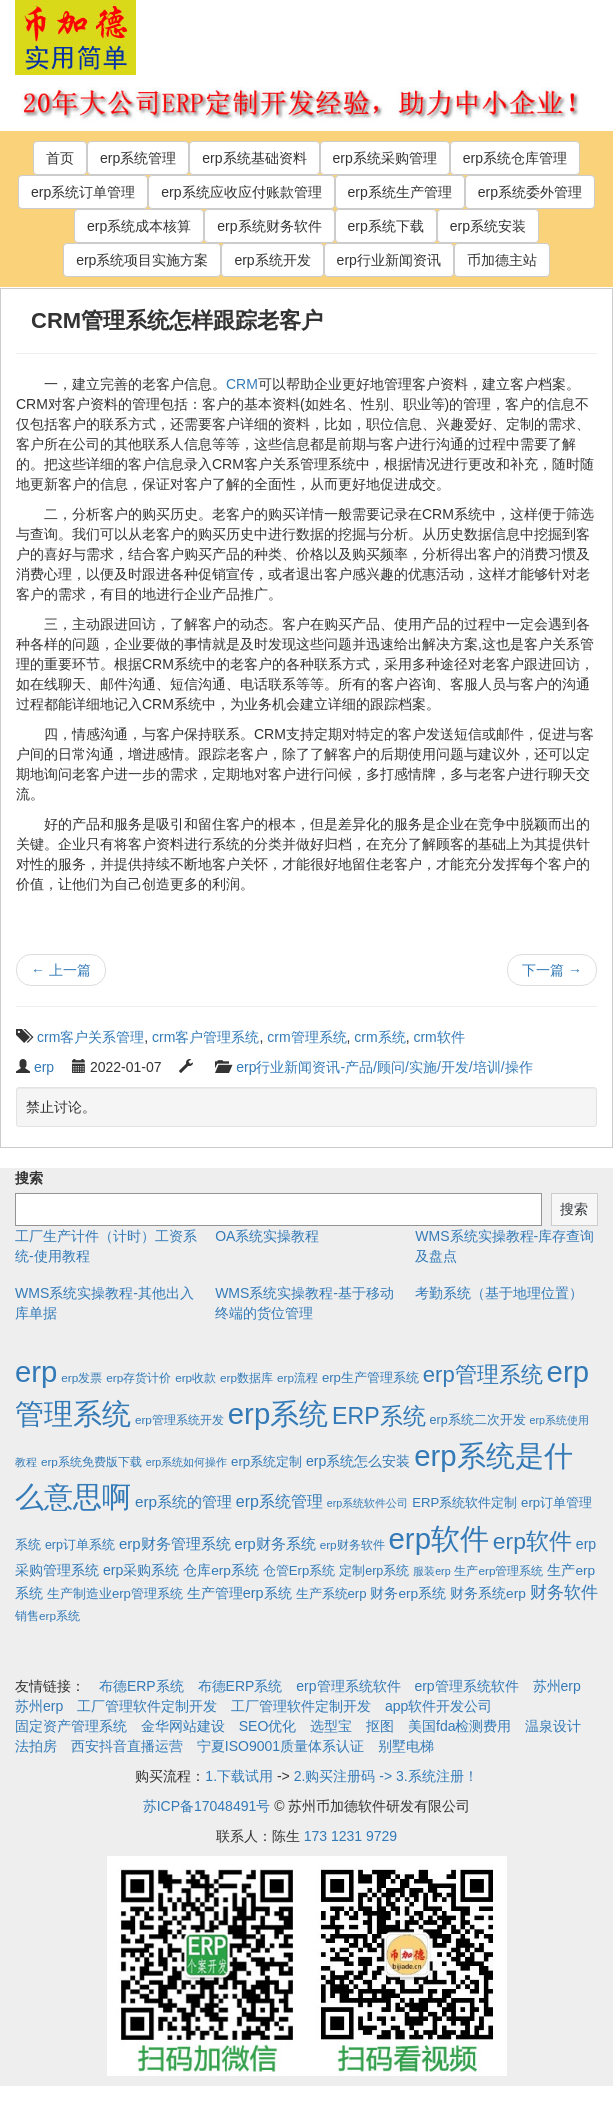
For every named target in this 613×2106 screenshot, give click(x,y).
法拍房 (36, 1746)
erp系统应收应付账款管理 (241, 192)
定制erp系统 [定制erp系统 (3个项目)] (374, 1571)
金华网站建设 (183, 1726)
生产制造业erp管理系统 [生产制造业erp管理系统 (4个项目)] (115, 1593)
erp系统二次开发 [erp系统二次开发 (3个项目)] (478, 1420)
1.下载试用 (239, 1776)
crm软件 (438, 1037)
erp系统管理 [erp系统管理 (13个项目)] (279, 1501)
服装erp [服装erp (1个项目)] (431, 1571)
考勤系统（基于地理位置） (499, 1293)
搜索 (29, 1178)
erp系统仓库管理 (515, 158)
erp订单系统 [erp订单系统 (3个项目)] (80, 1545)
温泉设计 (553, 1726)
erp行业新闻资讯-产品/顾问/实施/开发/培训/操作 (384, 1067)
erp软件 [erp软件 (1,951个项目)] (439, 1538)
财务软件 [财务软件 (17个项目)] (564, 1592)
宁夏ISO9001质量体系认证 (280, 1746)
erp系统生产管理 (400, 192)
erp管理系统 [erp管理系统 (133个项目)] (483, 1374)
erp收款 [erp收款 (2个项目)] (195, 1377)
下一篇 (552, 970)
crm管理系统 (306, 1037)
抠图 (380, 1726)
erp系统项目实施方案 (142, 260)
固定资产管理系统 (71, 1726)
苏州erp (557, 1686)
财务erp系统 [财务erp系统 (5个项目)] (408, 1593)
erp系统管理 (138, 158)
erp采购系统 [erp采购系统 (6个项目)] (141, 1570)
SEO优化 (268, 1726)
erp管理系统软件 (348, 1686)
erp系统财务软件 (269, 226)
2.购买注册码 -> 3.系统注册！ (386, 1776)
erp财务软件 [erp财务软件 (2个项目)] (352, 1544)
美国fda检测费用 (459, 1726)
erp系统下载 (386, 226)
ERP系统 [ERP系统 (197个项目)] (379, 1416)
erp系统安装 (488, 226)
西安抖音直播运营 (127, 1746)
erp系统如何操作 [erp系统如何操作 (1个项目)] (186, 1462)
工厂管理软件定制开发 (147, 1706)
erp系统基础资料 (254, 158)
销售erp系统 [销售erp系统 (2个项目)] (47, 1615)
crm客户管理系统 (205, 1037)
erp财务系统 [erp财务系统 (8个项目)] (274, 1544)
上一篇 (61, 970)
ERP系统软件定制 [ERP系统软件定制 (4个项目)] (464, 1502)
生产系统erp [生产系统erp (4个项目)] (331, 1593)
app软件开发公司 (438, 1706)
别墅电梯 (406, 1746)
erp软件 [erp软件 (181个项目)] (532, 1541)
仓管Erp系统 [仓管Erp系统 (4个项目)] (299, 1570)
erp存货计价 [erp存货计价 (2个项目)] (138, 1377)
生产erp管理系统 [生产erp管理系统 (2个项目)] (498, 1570)
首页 (60, 158)
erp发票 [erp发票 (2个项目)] (81, 1377)
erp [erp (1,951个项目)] (36, 1371)
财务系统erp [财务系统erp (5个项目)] (488, 1593)
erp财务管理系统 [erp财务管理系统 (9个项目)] (175, 1543)
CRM (242, 384)
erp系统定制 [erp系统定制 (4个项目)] (266, 1461)
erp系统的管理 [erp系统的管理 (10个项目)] (183, 1501)
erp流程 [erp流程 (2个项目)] (297, 1377)
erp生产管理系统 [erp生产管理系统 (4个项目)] (370, 1377)
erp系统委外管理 (530, 192)
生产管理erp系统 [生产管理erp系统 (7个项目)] (239, 1593)
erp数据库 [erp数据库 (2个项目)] (246, 1377)
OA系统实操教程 (267, 1236)
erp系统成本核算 (139, 226)
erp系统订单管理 (83, 192)
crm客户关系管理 (90, 1037)
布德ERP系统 (141, 1686)
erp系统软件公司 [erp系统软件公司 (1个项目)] (367, 1503)
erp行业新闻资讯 (389, 260)
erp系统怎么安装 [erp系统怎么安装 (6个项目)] (358, 1461)
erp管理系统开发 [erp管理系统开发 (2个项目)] (179, 1419)
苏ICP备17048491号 (207, 1806)
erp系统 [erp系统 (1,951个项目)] (278, 1413)
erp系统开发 (272, 260)
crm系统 (379, 1037)
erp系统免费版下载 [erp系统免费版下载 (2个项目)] (91, 1461)
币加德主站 (502, 260)
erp (44, 1067)
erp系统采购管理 (385, 158)
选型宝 (331, 1726)
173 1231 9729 (350, 1836)
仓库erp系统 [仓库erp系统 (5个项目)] (221, 1570)
